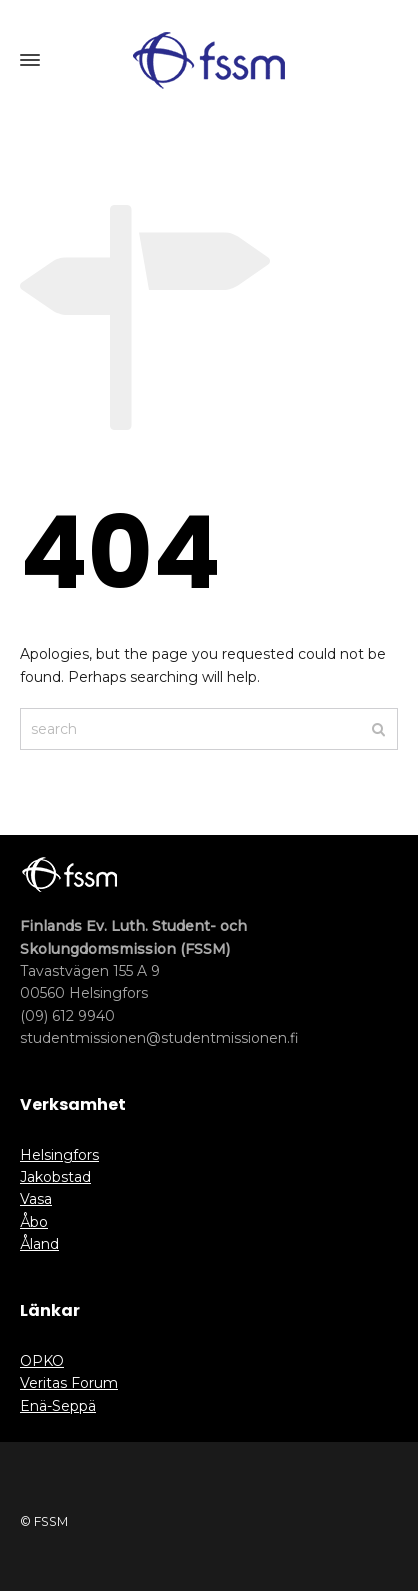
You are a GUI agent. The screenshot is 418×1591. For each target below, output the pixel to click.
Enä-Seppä (58, 1406)
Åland (39, 1244)
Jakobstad (55, 1177)
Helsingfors (59, 1155)
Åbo (34, 1222)
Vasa (36, 1199)
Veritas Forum (69, 1383)
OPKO (42, 1361)
